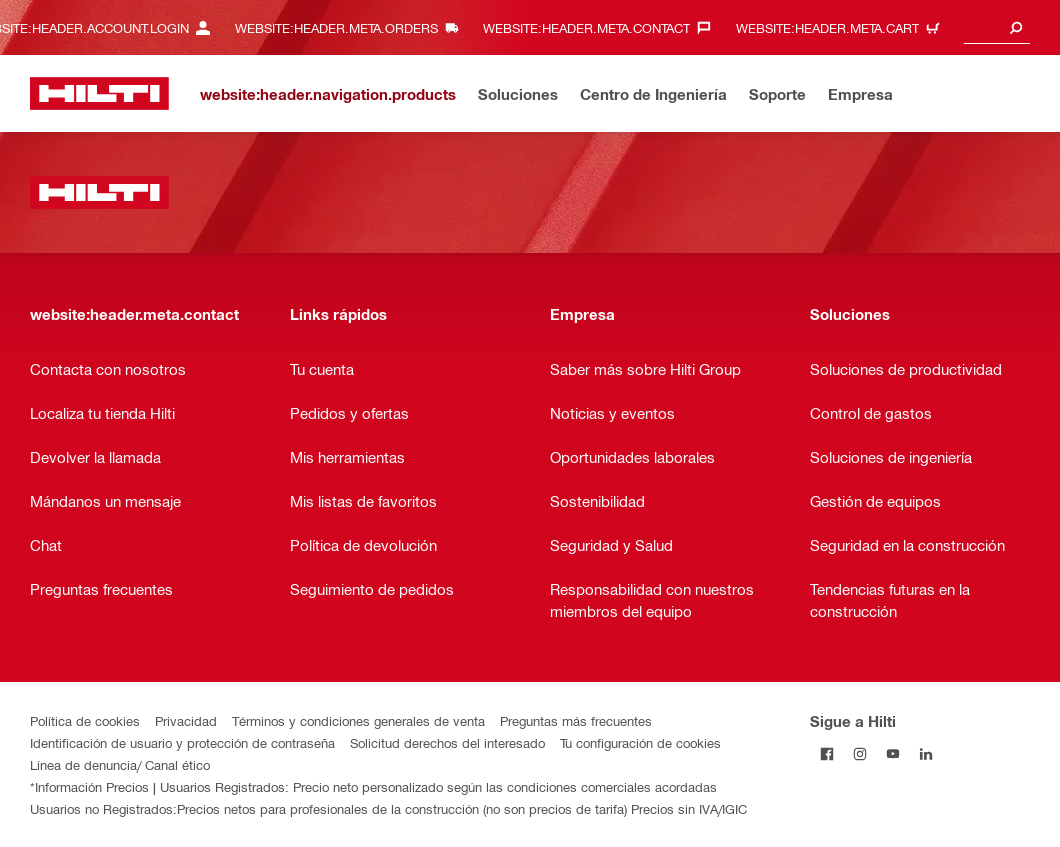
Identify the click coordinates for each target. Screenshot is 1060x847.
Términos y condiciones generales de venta (358, 720)
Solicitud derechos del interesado (447, 742)
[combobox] (997, 27)
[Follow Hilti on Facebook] (826, 753)
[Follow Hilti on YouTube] (892, 753)
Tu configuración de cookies (640, 742)
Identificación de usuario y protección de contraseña (182, 742)
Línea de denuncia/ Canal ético (120, 764)
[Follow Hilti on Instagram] (859, 753)
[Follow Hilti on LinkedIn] (925, 753)
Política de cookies (85, 720)
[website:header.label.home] (99, 93)
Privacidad (186, 720)
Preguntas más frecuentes (576, 720)
